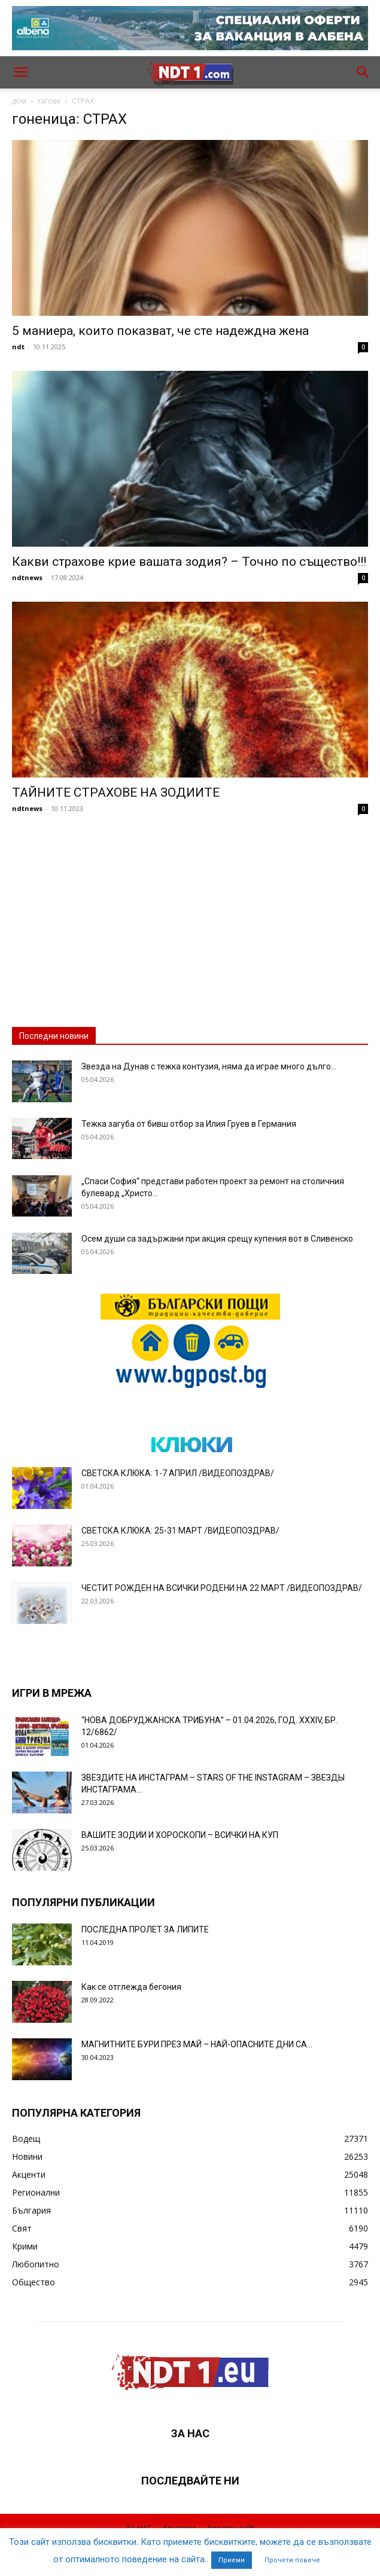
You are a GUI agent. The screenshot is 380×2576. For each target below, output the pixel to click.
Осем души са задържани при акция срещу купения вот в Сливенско (217, 1238)
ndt (18, 346)
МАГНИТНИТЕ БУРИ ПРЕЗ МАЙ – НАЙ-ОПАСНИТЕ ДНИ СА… (196, 2044)
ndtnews (27, 577)
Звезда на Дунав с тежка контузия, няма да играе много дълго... (208, 1066)
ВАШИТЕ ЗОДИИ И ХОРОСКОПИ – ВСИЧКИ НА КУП (179, 1835)
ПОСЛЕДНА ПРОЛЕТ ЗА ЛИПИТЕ (145, 1929)
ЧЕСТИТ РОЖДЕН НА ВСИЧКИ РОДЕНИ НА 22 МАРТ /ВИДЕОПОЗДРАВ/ (221, 1588)
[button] (20, 72)
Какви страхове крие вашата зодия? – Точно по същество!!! (189, 561)
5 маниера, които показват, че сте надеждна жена (160, 331)
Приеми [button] (231, 2560)
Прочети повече (292, 2560)
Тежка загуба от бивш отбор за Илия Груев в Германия (188, 1124)
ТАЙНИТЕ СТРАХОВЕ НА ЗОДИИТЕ (116, 792)
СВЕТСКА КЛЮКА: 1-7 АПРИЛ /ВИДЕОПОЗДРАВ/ (177, 1473)
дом (19, 101)
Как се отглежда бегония (131, 1987)
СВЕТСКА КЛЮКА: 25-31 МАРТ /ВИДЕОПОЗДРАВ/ (180, 1530)
